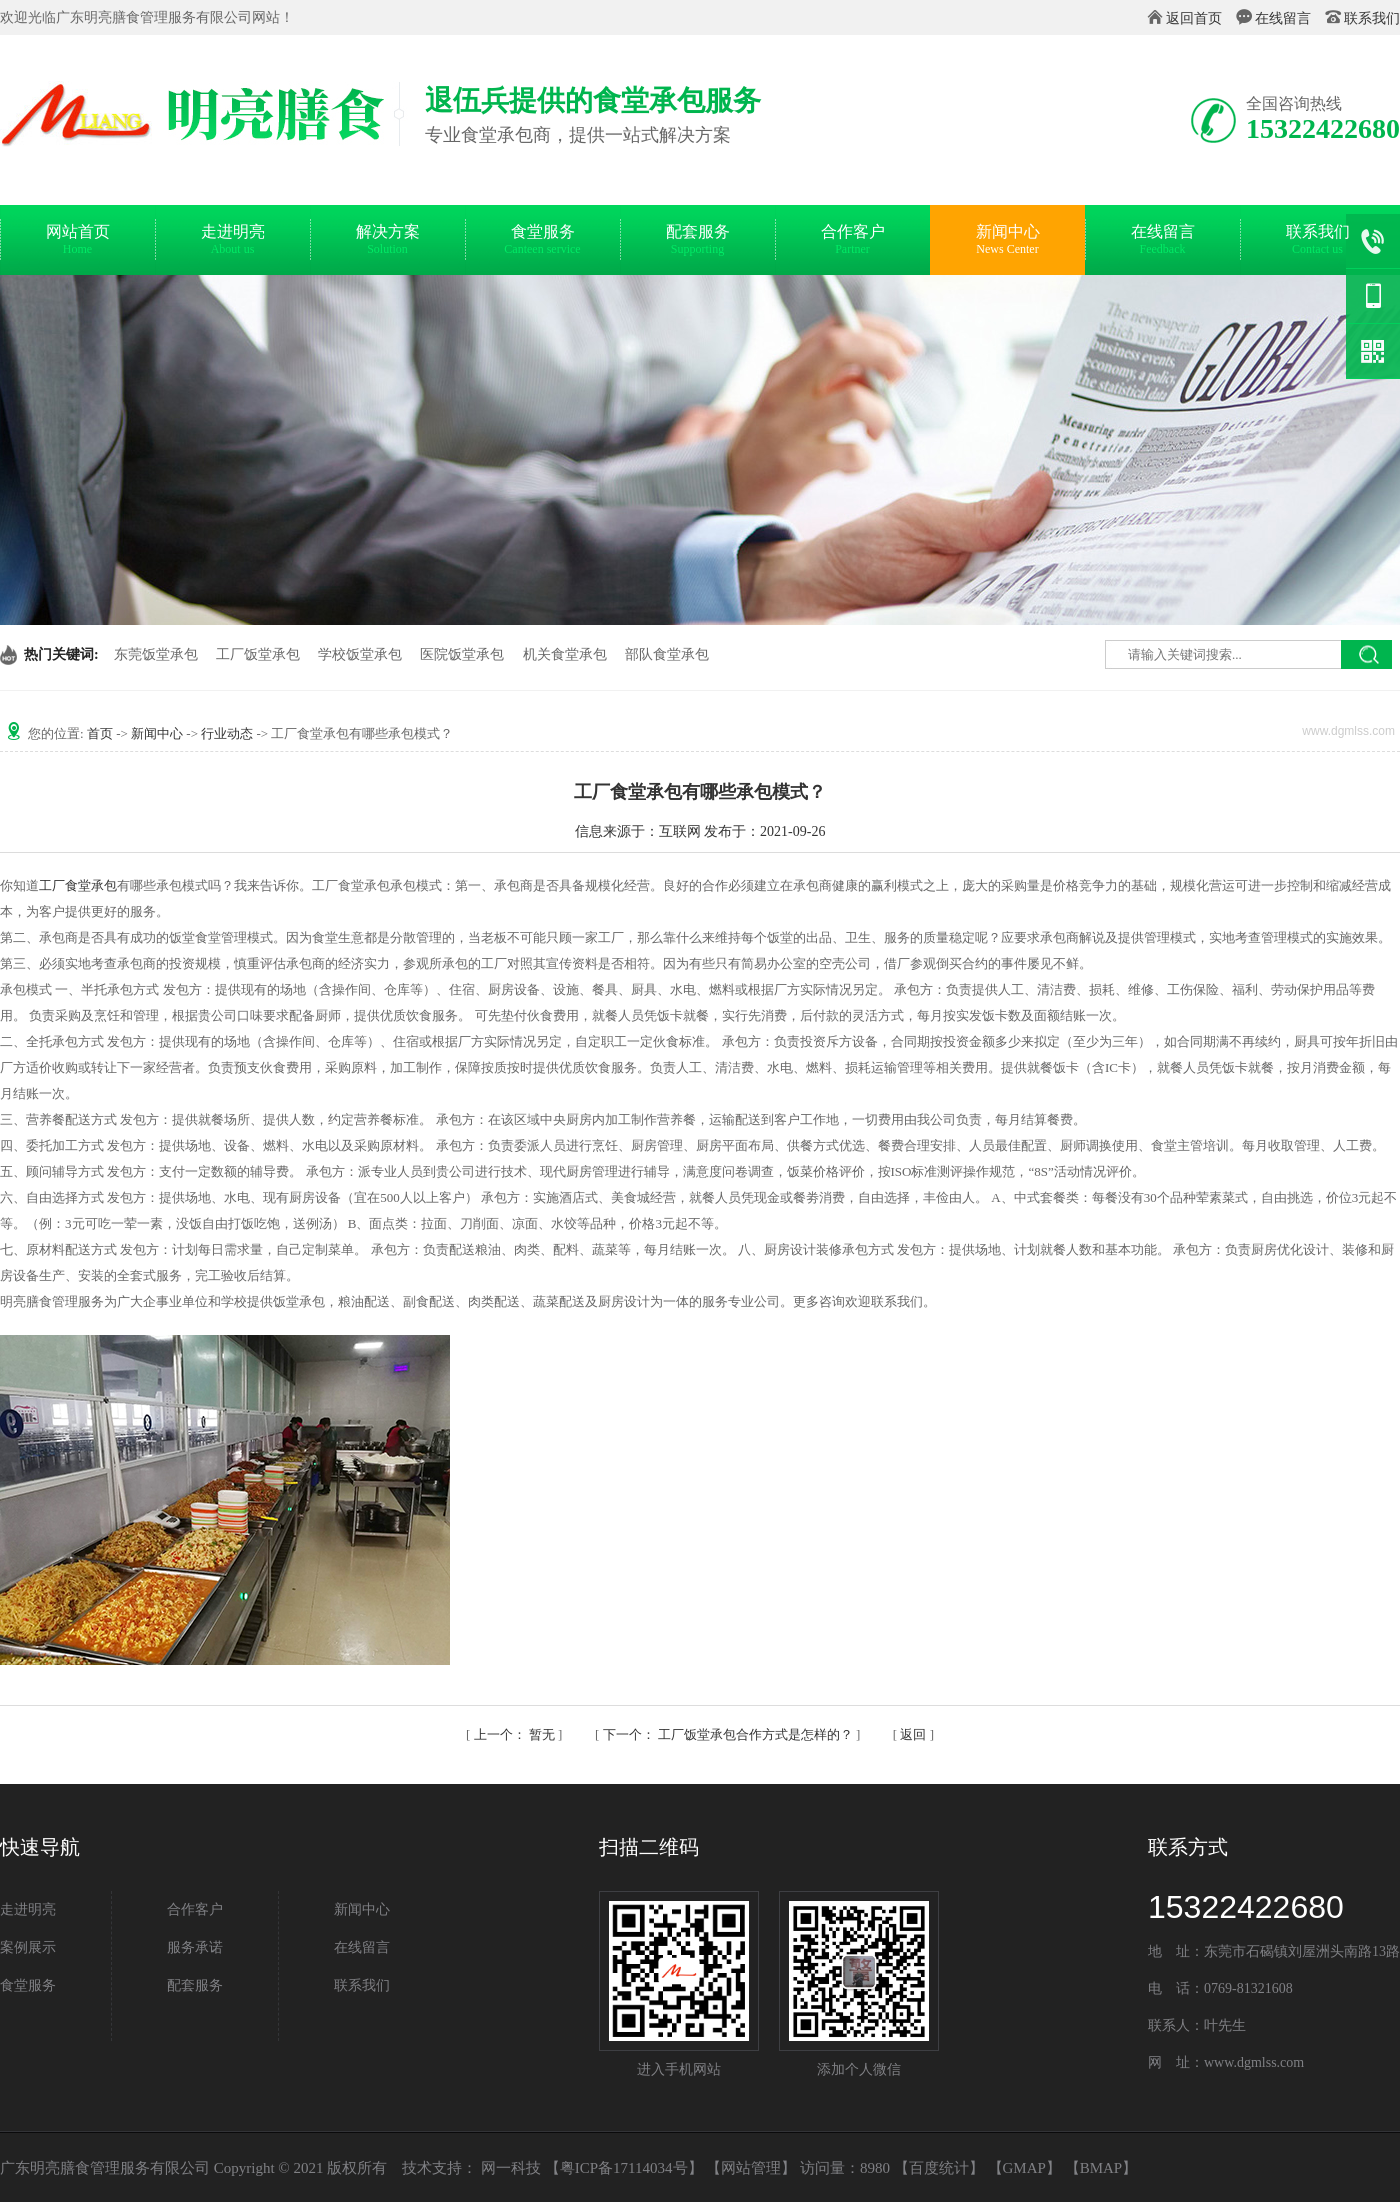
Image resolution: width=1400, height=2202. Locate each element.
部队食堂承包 (667, 654)
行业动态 (227, 733)
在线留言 (1283, 18)
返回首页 (1194, 18)
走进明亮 (232, 242)
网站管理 (751, 2168)
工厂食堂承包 (78, 885)
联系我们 (1372, 18)
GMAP (1024, 2168)
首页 (100, 733)
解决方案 (387, 242)
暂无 (516, 1734)
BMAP (1101, 2168)
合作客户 (852, 242)
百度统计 (939, 2168)
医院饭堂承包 (462, 654)
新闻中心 (1007, 242)
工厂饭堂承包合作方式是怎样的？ (730, 1734)
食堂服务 (542, 242)
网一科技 (511, 2168)
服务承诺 (195, 1947)
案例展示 (28, 1947)
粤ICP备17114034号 (624, 2168)
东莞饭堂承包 (156, 654)
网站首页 (77, 242)
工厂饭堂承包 (258, 654)
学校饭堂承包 (360, 654)
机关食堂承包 (565, 654)
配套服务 (697, 242)
